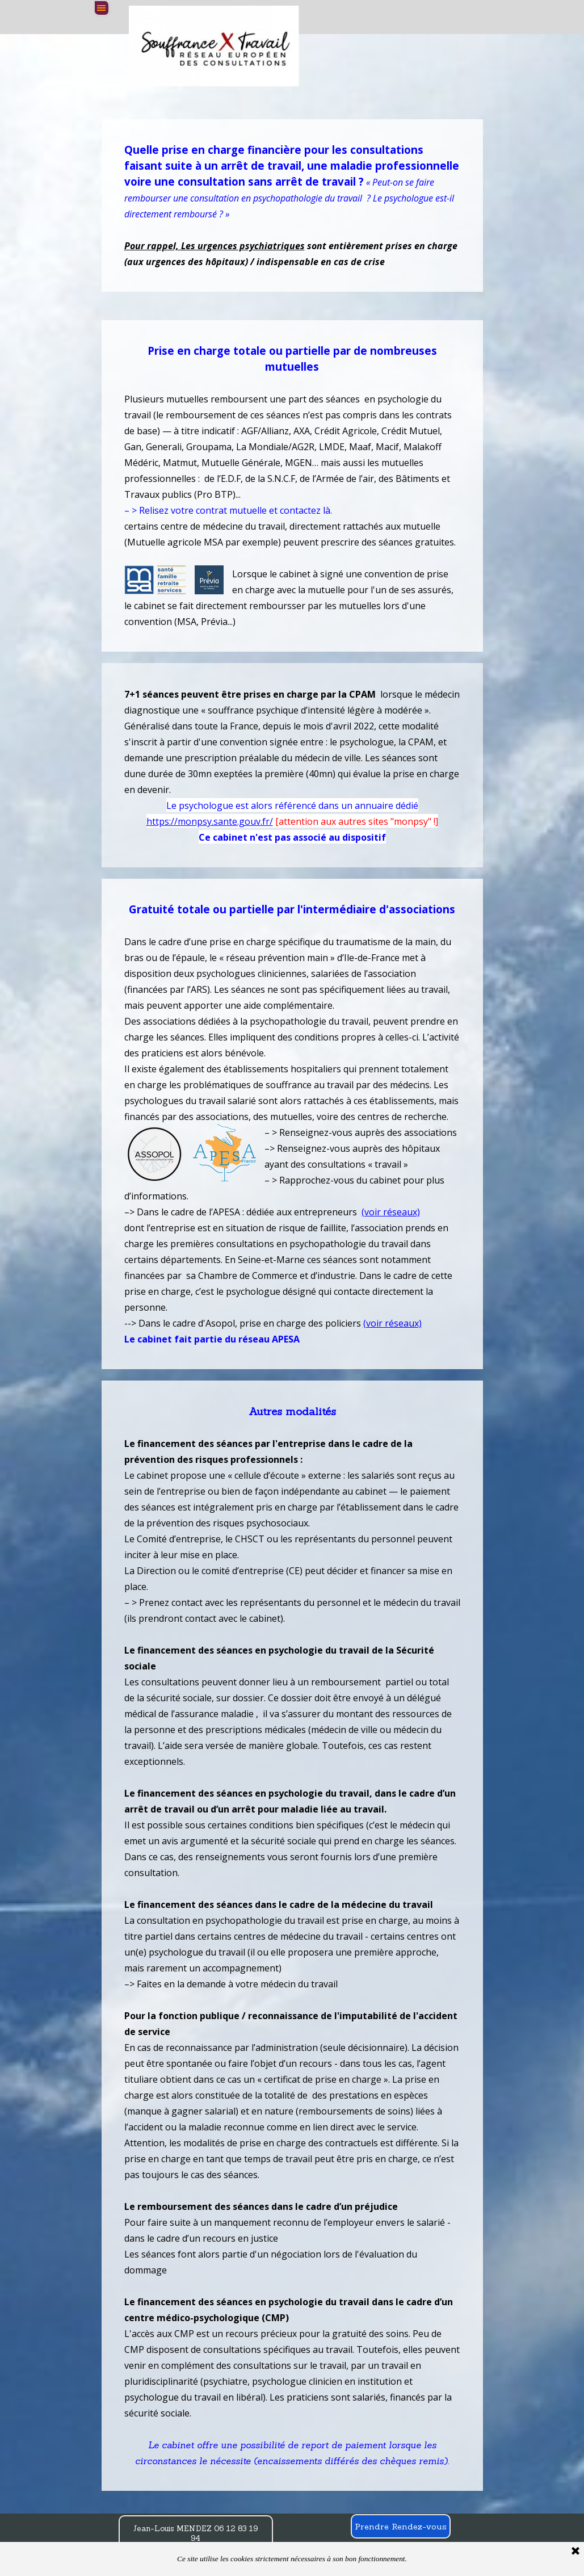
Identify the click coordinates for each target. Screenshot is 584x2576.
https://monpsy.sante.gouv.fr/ (209, 821)
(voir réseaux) (391, 1212)
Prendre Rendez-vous (401, 2526)
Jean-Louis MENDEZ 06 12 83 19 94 (195, 2533)
